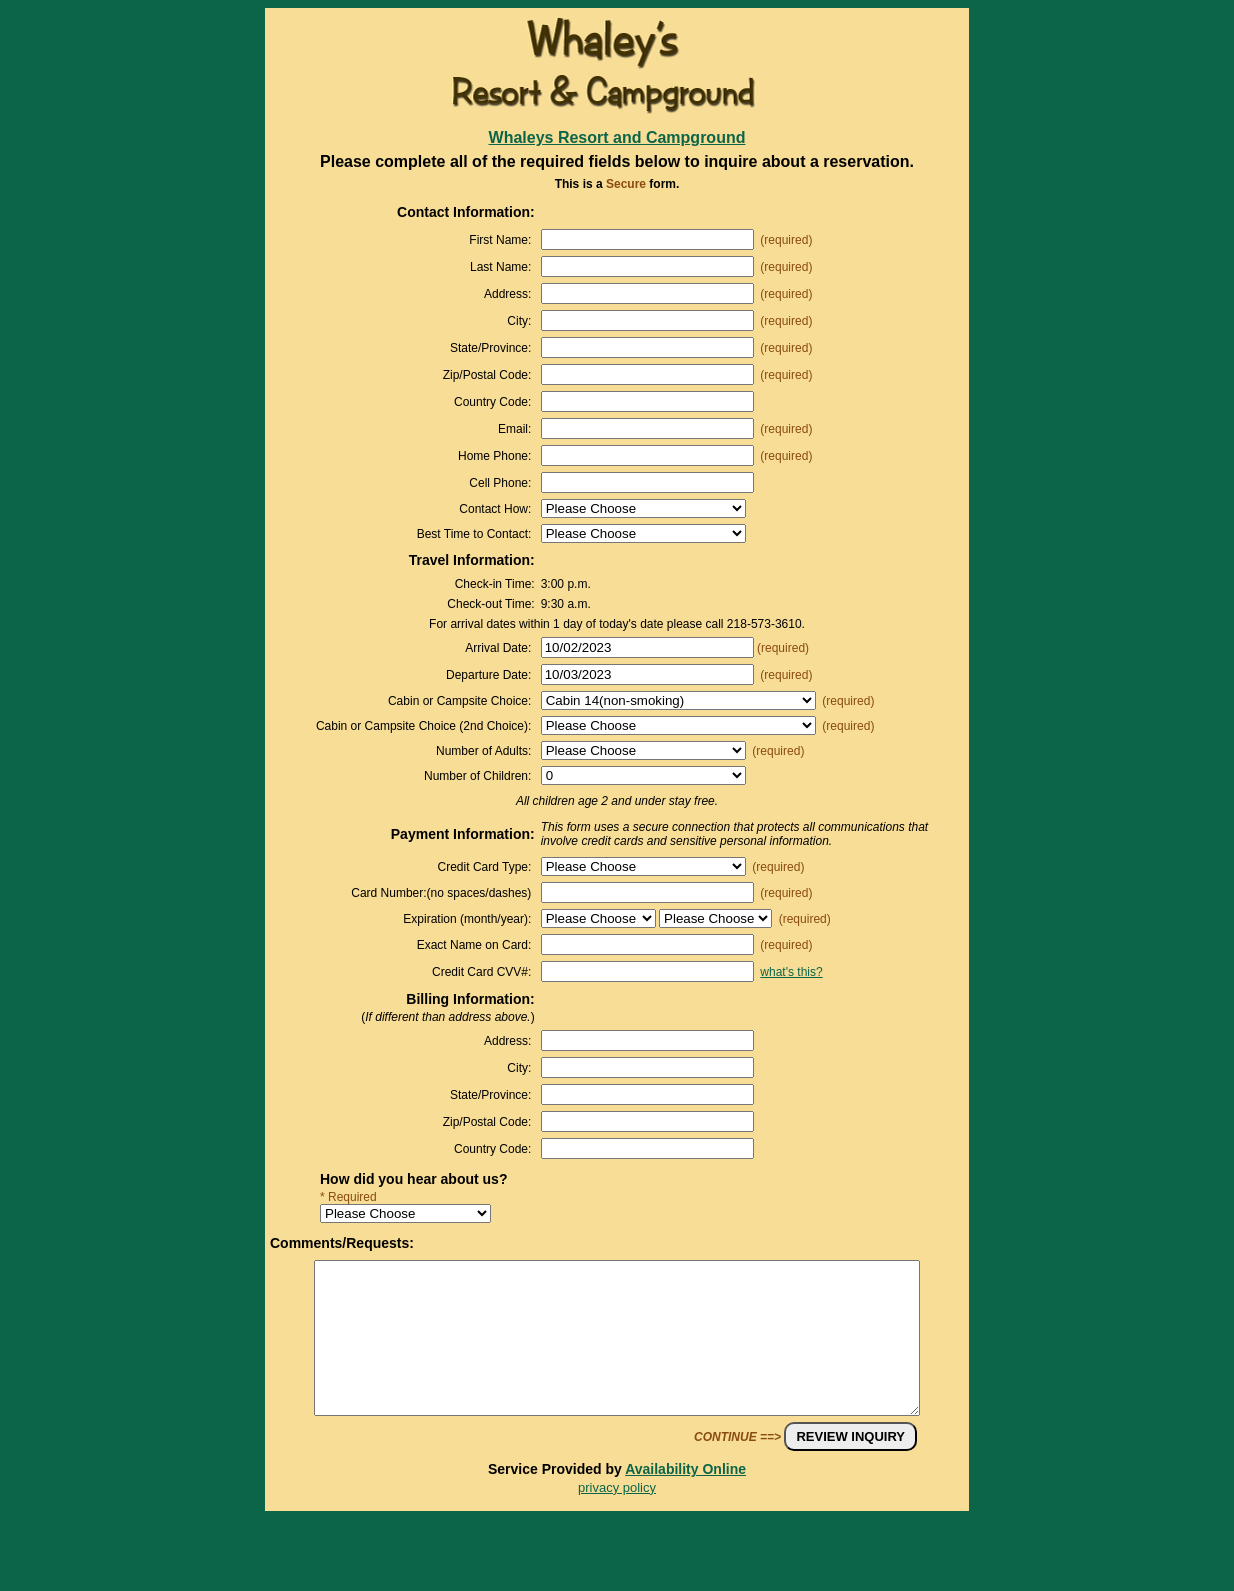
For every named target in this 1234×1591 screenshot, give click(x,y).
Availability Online (685, 1499)
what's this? (791, 972)
